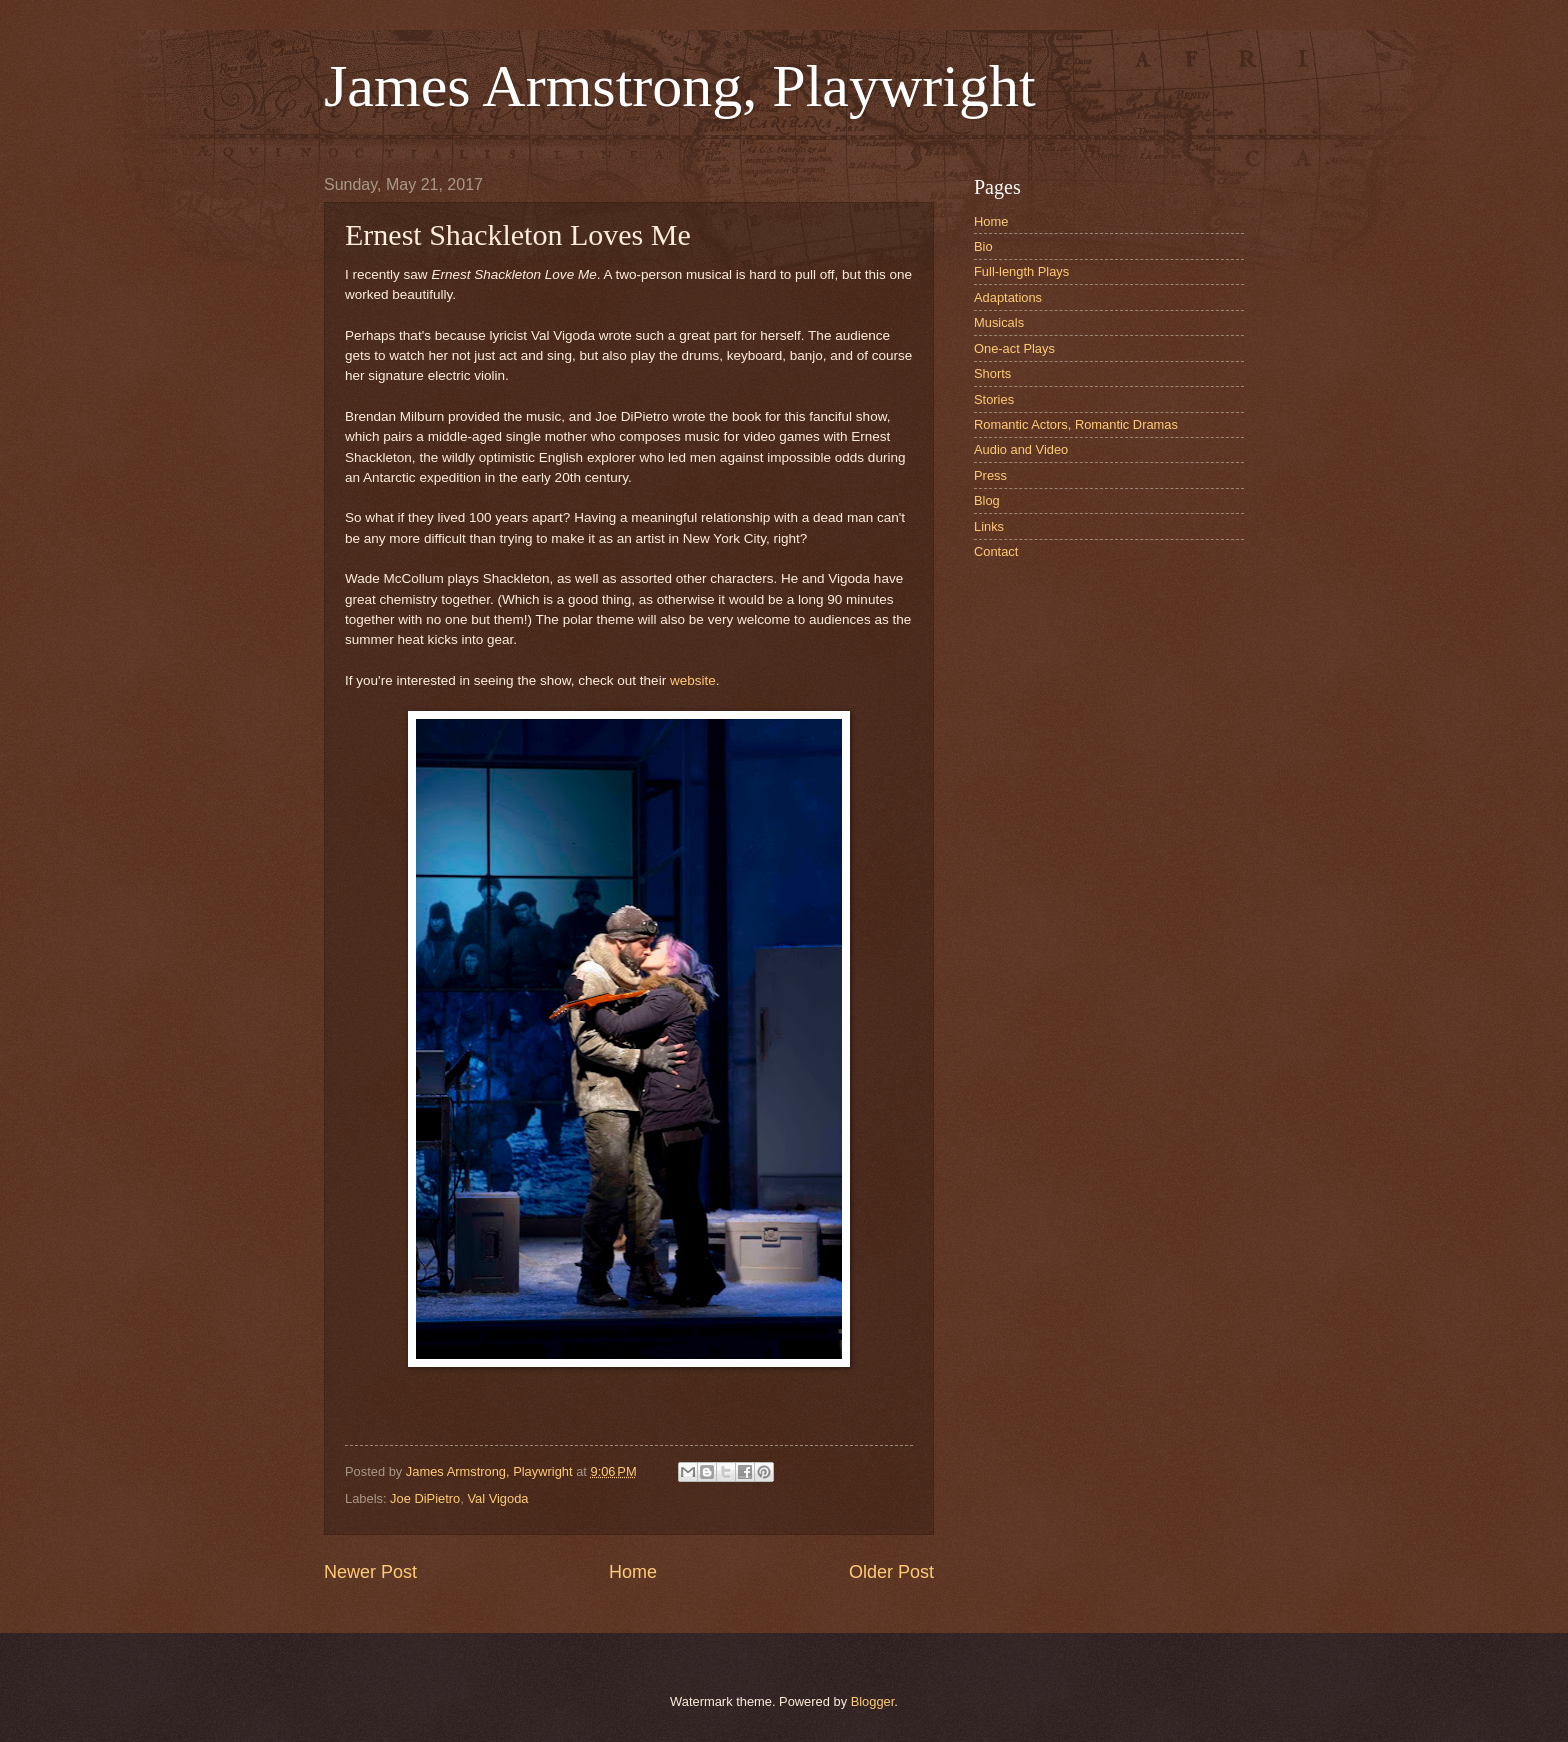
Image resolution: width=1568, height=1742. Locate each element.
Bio (983, 246)
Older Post (891, 1572)
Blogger (873, 1701)
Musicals (999, 322)
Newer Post (370, 1572)
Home (633, 1572)
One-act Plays (1014, 348)
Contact (996, 551)
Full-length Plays (1021, 271)
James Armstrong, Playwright (680, 86)
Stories (994, 399)
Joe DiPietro (425, 1498)
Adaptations (1008, 297)
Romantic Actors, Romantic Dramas (1076, 424)
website (693, 680)
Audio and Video (1021, 449)
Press (990, 475)
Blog (987, 500)
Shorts (992, 373)
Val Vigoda (497, 1498)
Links (989, 526)
